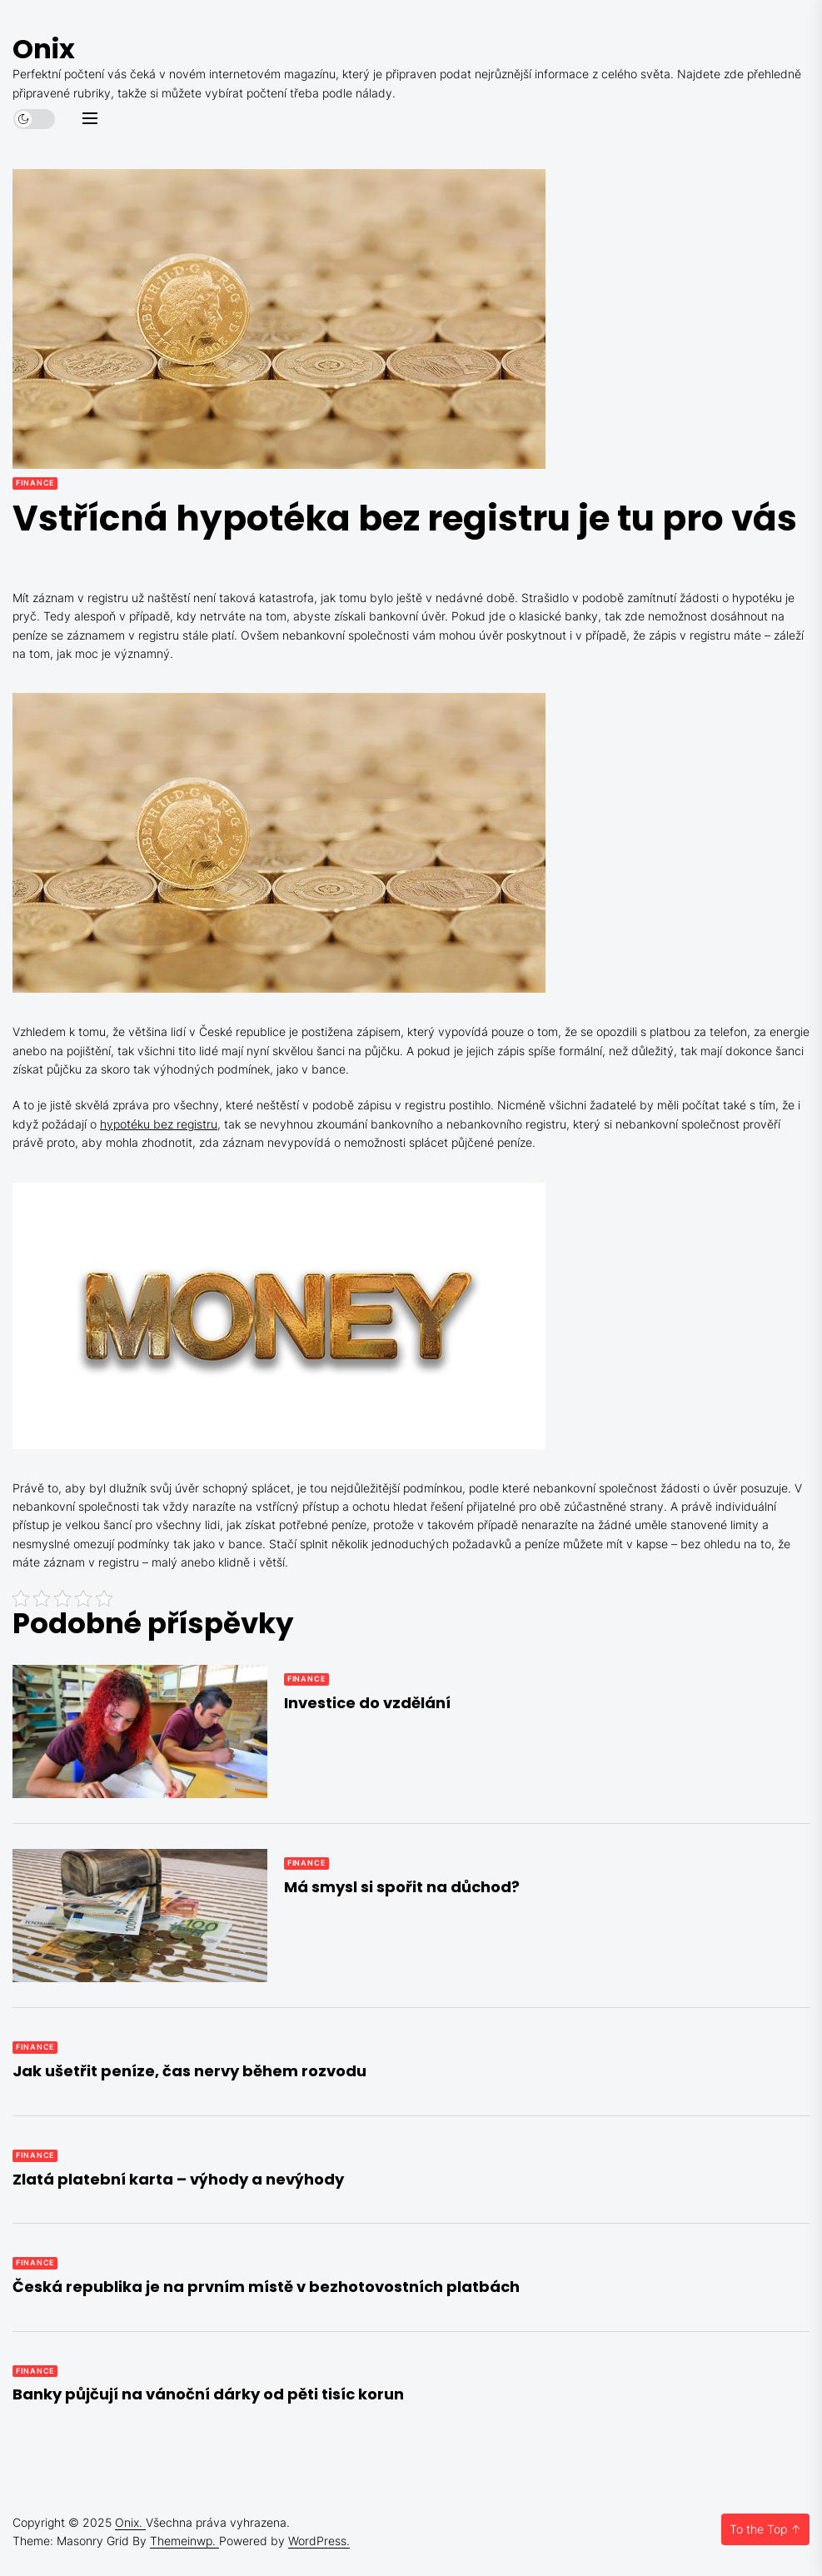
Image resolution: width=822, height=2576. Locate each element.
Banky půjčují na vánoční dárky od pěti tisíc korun (208, 2394)
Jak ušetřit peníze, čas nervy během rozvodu (189, 2070)
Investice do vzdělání (367, 1702)
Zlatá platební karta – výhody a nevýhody (178, 2179)
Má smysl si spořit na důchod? (402, 1886)
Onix (43, 48)
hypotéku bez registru (158, 1124)
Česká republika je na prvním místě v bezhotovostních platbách (266, 2286)
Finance (35, 482)
